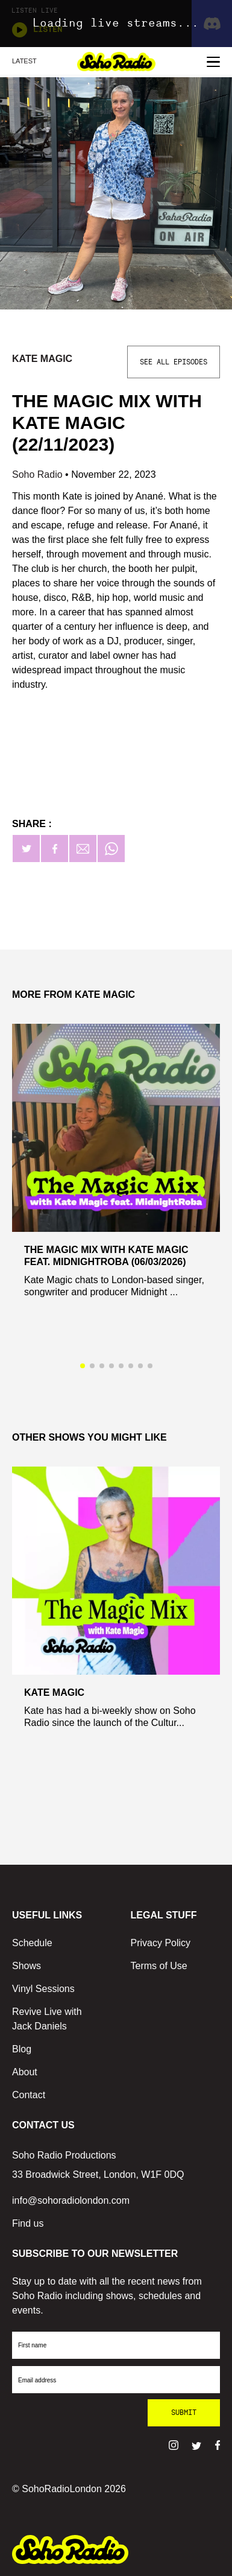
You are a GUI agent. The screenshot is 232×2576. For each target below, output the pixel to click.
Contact (28, 2095)
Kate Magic (42, 359)
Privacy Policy (161, 1943)
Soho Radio (38, 474)
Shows (26, 1966)
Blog (21, 2049)
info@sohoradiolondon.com (71, 2200)
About (24, 2072)
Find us (27, 2223)
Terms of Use (159, 1966)
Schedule (32, 1943)
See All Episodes (173, 362)
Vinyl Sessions (43, 1989)
